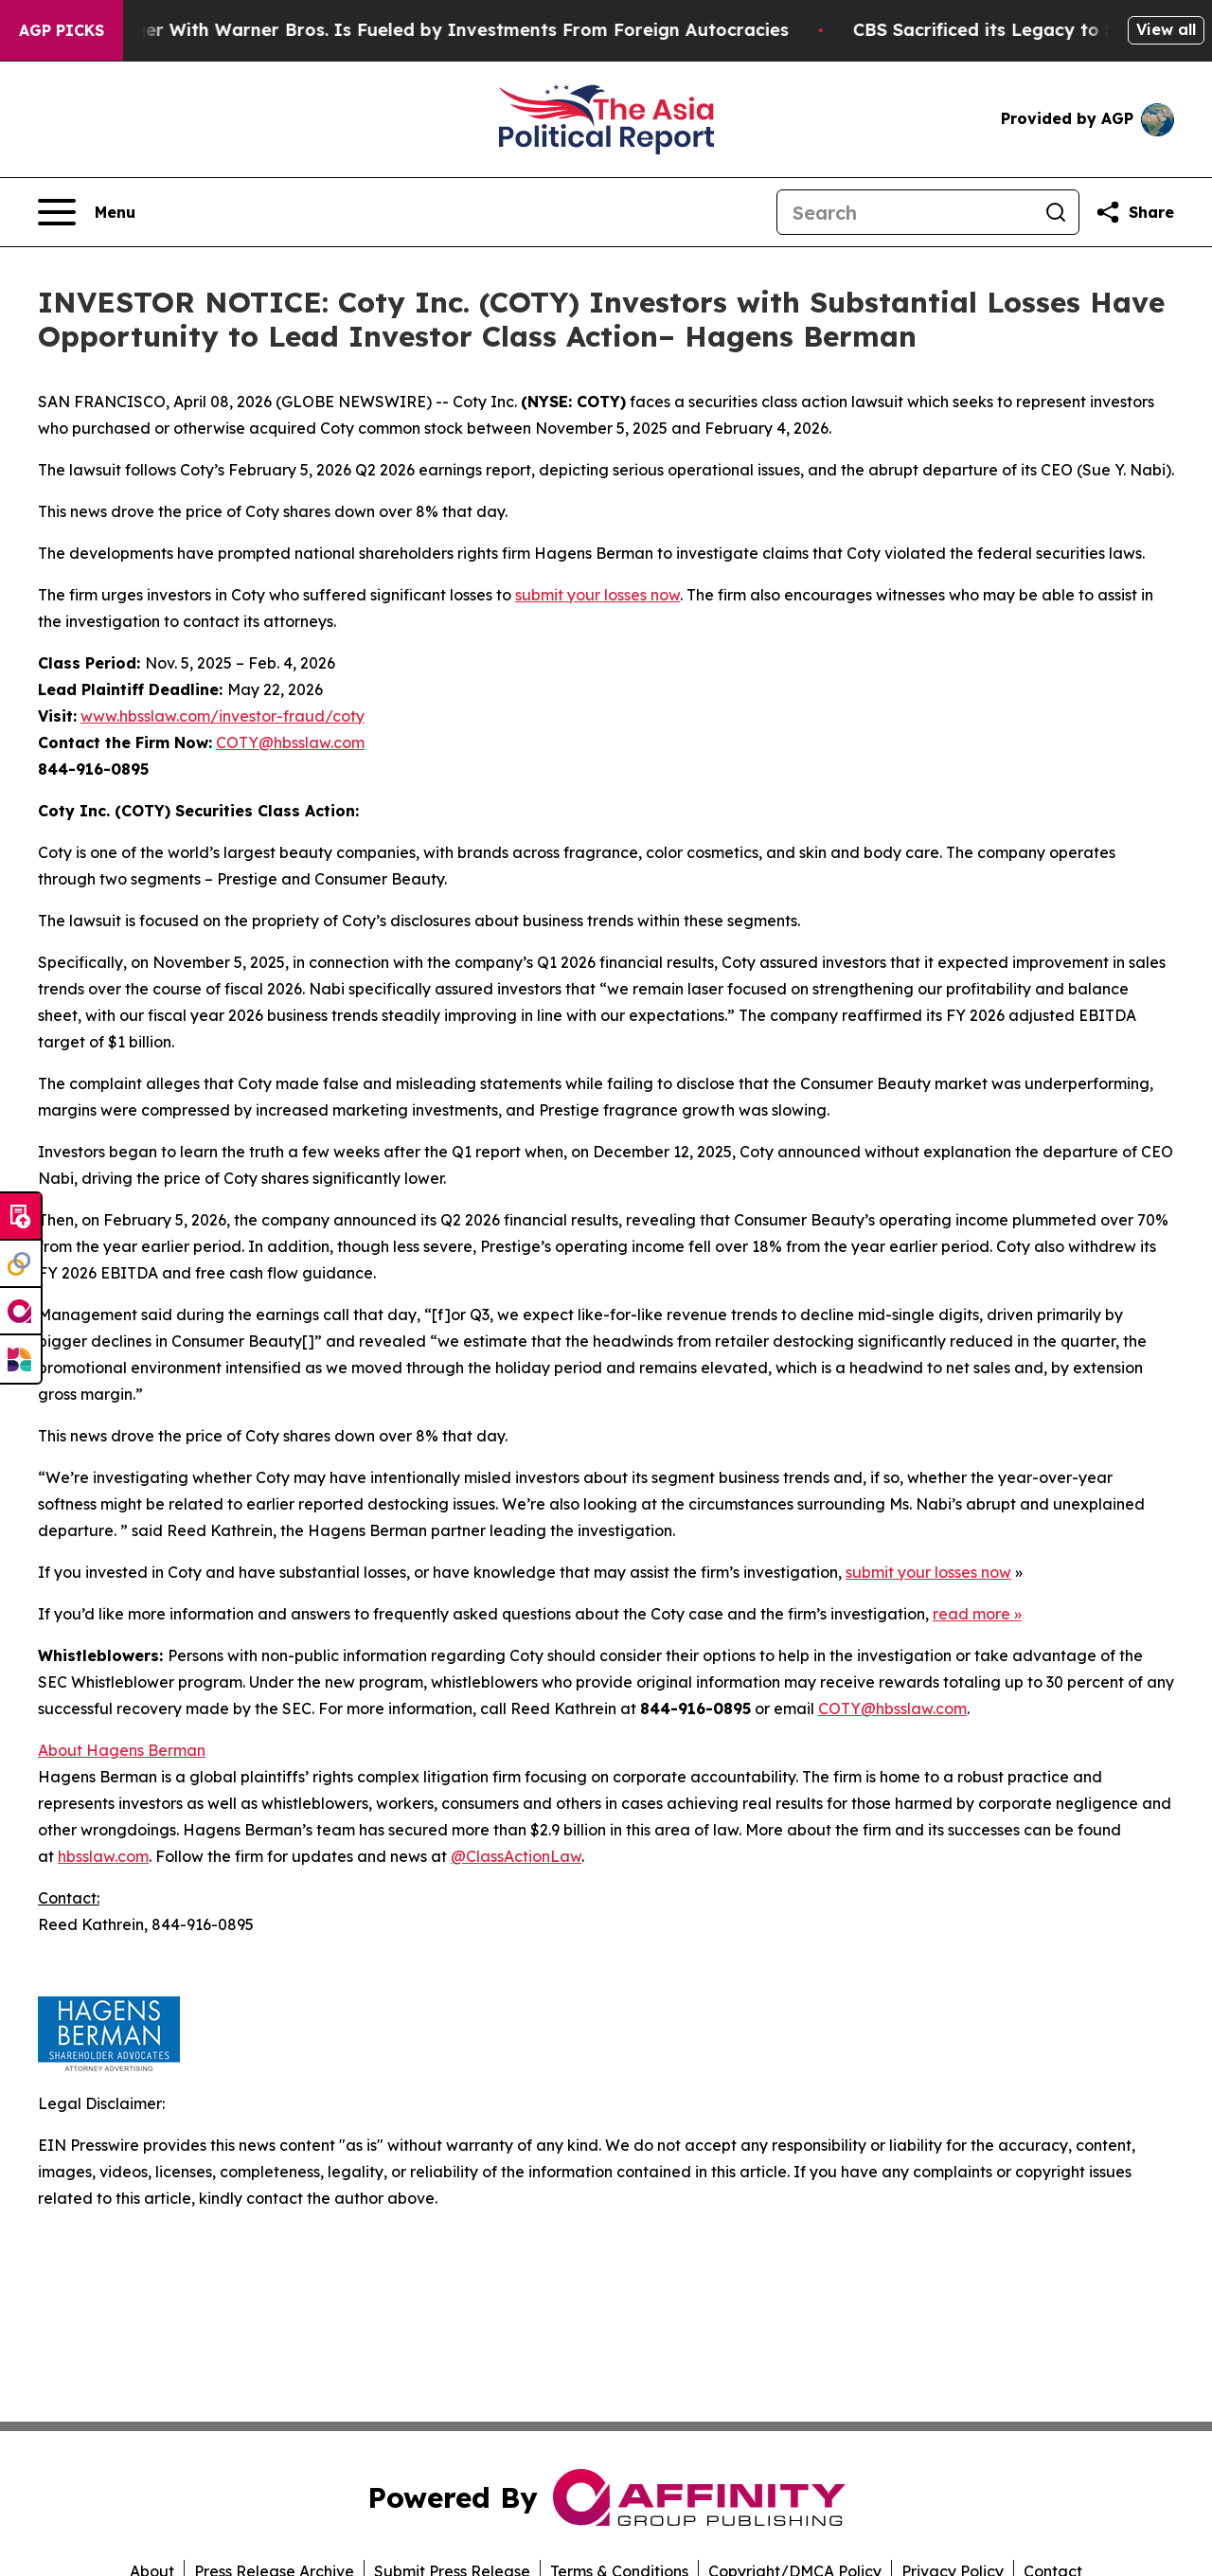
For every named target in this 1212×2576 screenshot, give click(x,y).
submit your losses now (597, 594)
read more (971, 1613)
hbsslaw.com (103, 1856)
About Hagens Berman (121, 1750)
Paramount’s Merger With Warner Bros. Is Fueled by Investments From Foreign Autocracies (407, 30)
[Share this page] (1134, 212)
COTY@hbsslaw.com (290, 742)
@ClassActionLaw (516, 1856)
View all (1166, 29)
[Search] (905, 212)
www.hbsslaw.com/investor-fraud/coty (222, 716)
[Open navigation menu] (86, 212)
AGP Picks (61, 30)
